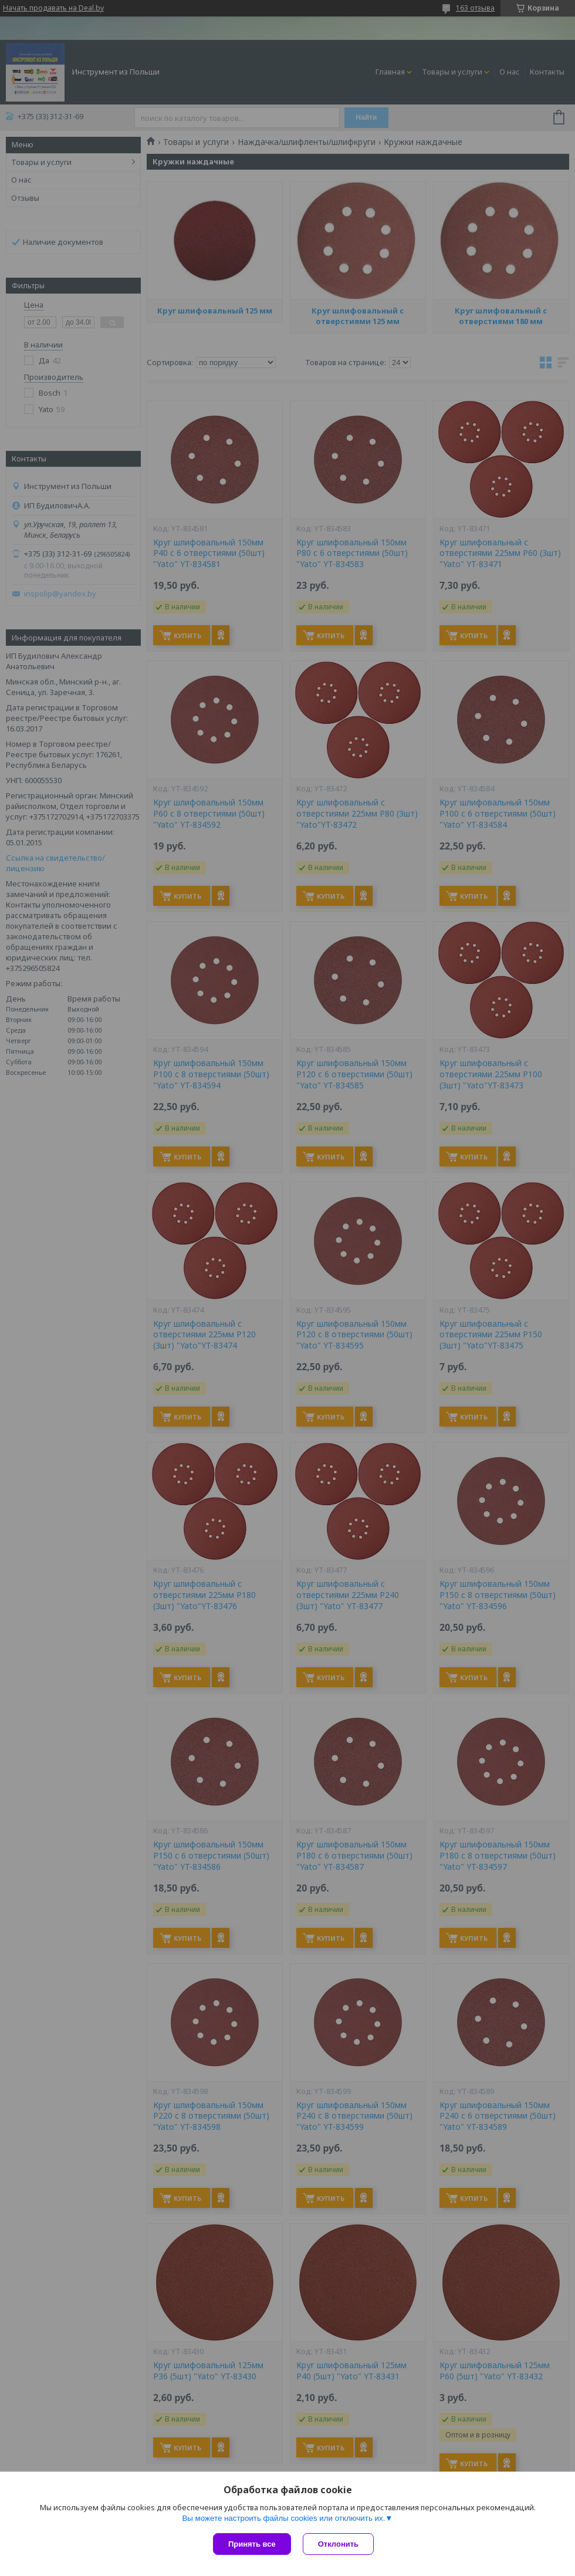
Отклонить (331, 2544)
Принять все (252, 2544)
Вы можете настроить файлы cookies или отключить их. (283, 2511)
